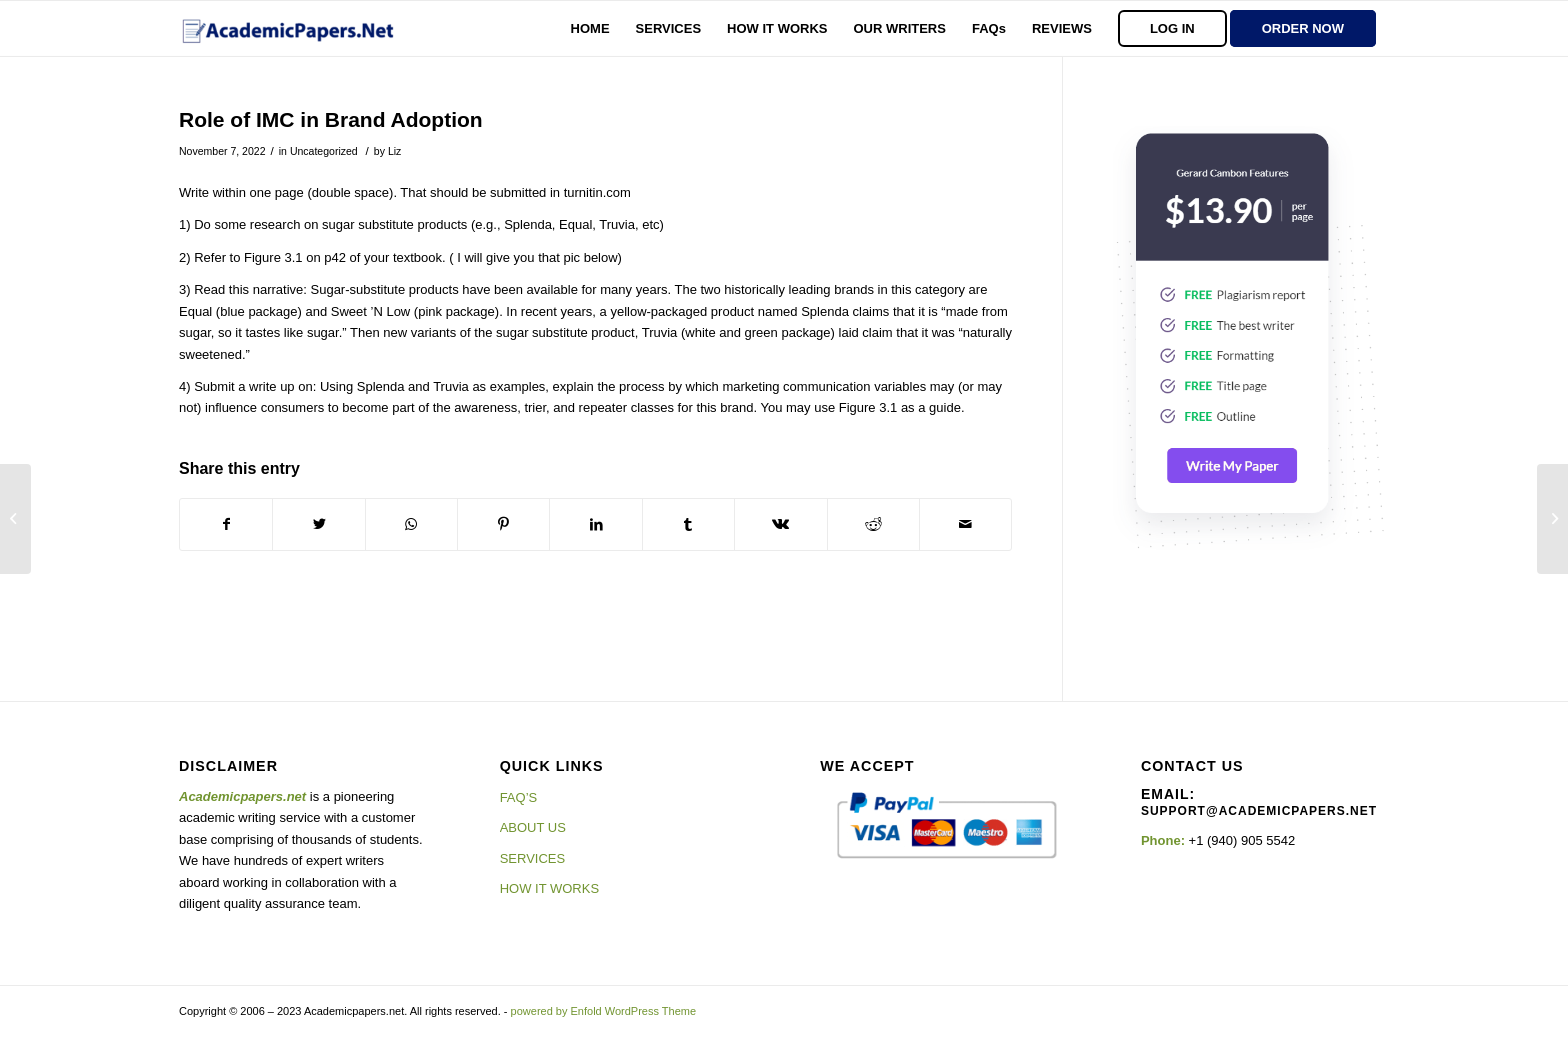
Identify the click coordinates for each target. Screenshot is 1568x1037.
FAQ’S (519, 797)
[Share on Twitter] (318, 524)
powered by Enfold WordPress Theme (603, 1011)
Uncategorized (324, 151)
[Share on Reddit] (873, 524)
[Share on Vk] (780, 524)
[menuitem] (590, 28)
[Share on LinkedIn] (595, 524)
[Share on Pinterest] (503, 524)
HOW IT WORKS (549, 888)
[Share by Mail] (965, 524)
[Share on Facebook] (226, 524)
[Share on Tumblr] (688, 524)
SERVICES (533, 858)
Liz (394, 151)
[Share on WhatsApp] (411, 524)
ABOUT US (533, 827)
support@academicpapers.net (1259, 811)
